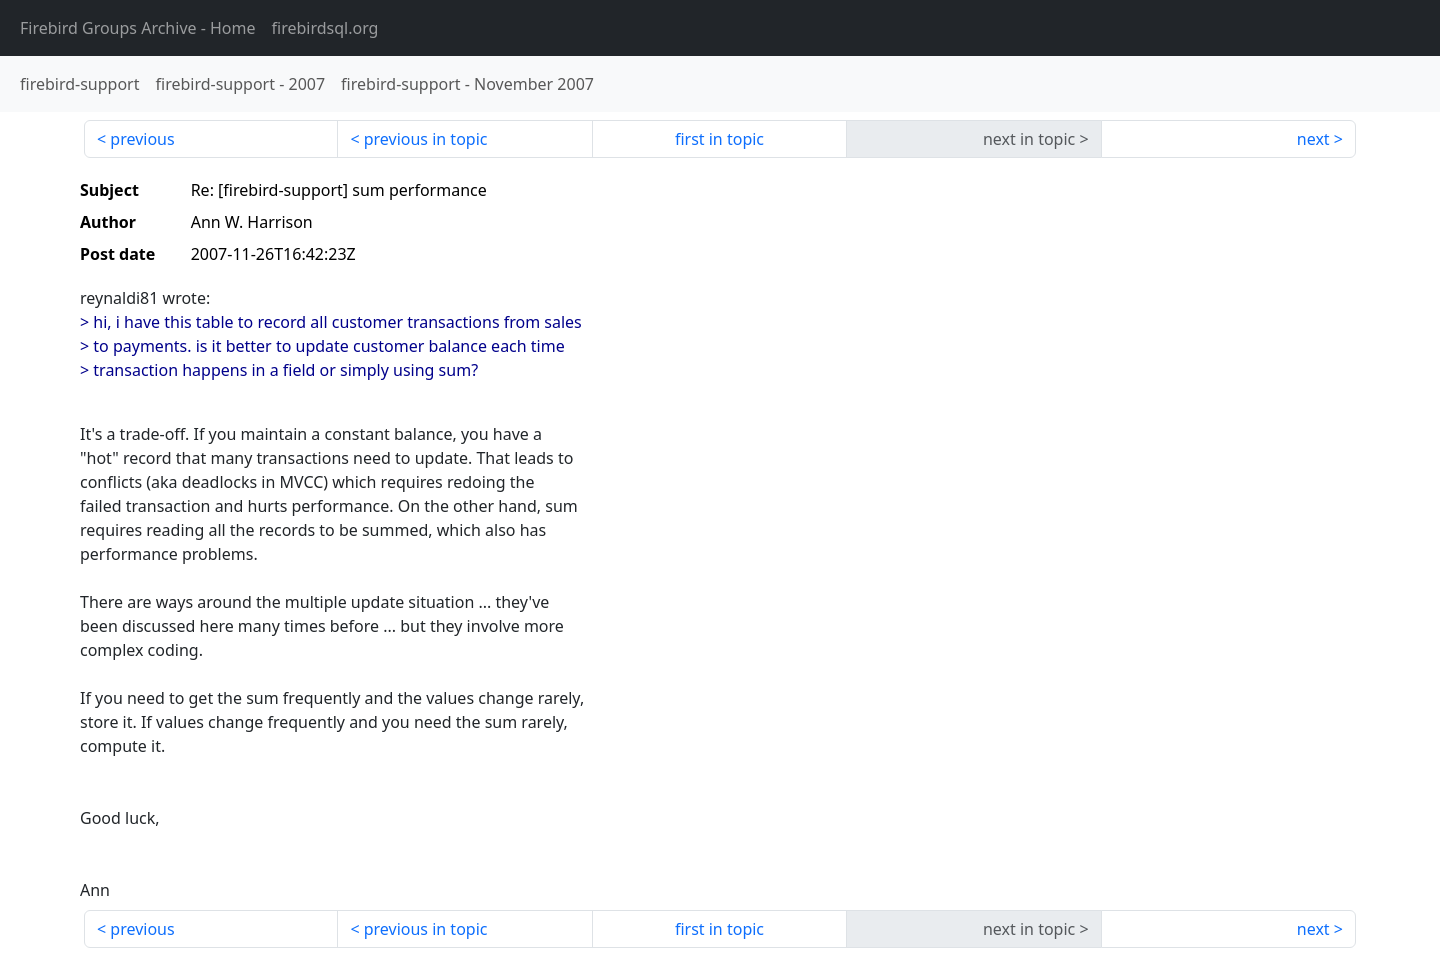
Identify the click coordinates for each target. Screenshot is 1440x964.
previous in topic (426, 139)
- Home (138, 28)
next (1313, 139)
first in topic (719, 139)
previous (142, 139)
